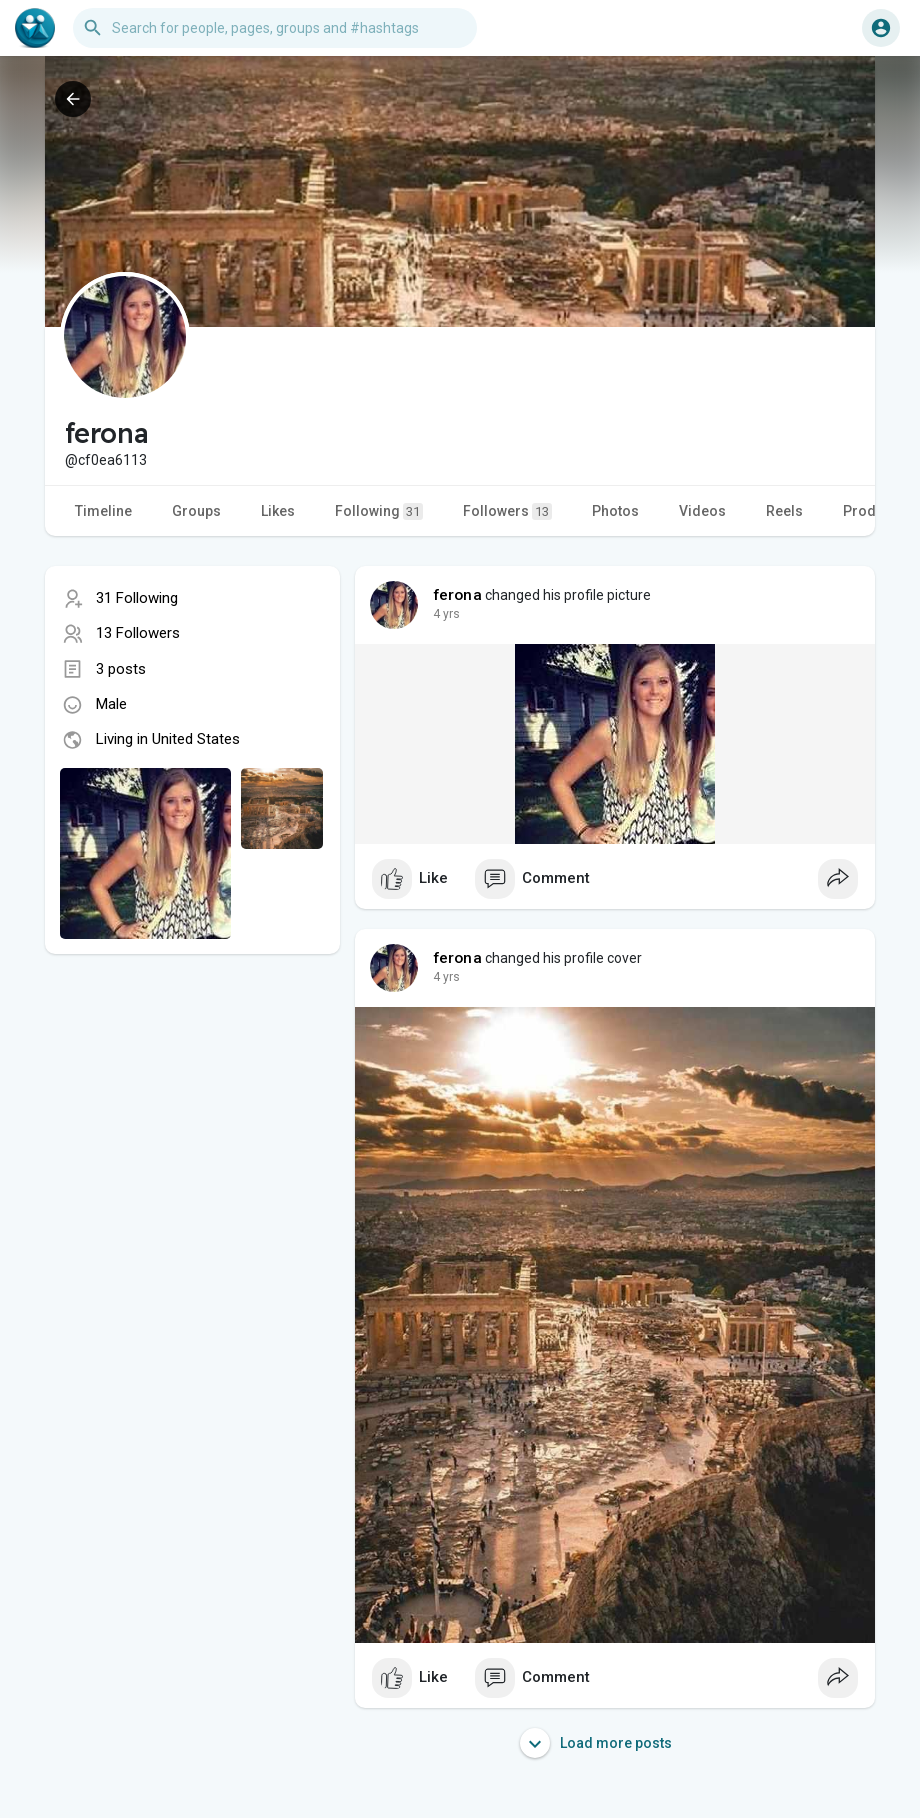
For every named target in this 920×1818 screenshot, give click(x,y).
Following (379, 511)
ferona (457, 595)
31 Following (137, 598)
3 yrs (446, 614)
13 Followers (138, 633)
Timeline (103, 511)
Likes (278, 511)
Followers (507, 511)
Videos (702, 511)
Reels (784, 511)
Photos (615, 511)
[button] (275, 28)
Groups (196, 511)
